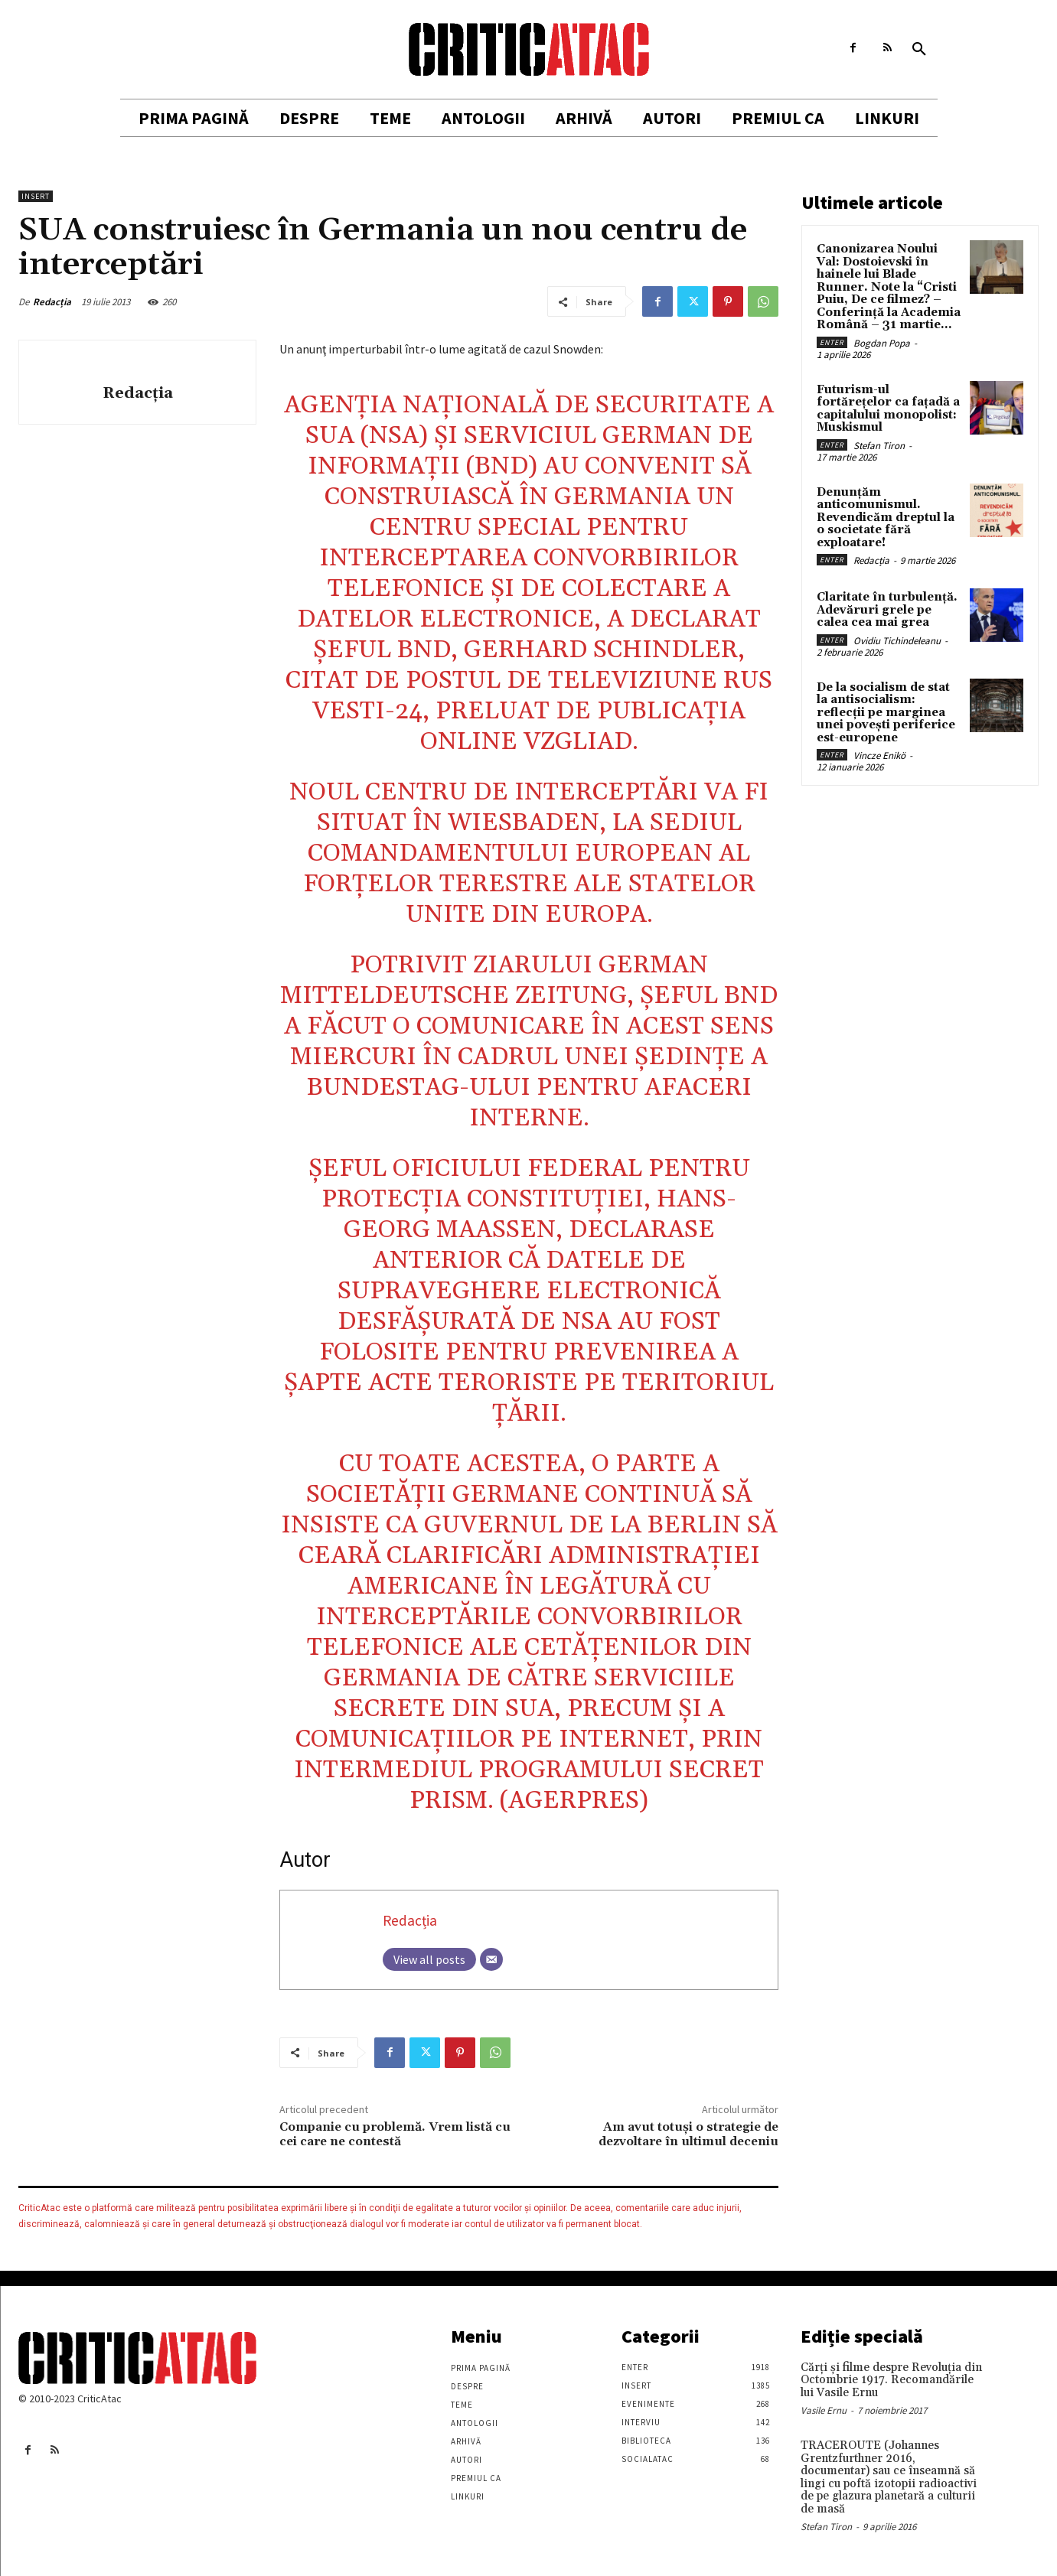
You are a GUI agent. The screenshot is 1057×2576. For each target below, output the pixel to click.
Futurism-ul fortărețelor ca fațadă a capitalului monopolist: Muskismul (888, 409)
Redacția (52, 301)
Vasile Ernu (824, 2410)
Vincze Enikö (879, 755)
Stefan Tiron (879, 445)
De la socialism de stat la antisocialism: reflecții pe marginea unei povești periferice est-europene (886, 712)
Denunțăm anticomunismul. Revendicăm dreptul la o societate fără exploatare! (885, 517)
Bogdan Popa (881, 343)
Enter (832, 342)
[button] (919, 49)
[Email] (491, 1959)
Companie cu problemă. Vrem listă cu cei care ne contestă (395, 2134)
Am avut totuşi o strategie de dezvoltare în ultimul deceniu (688, 2134)
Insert (35, 196)
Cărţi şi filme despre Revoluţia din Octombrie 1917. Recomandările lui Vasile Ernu (891, 2380)
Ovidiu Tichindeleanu (897, 640)
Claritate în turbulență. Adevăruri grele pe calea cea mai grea (887, 610)
